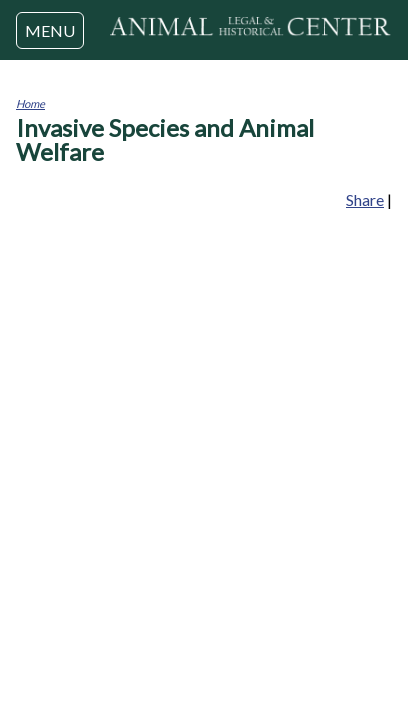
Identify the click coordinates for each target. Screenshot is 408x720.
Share (365, 199)
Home (30, 103)
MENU (50, 30)
